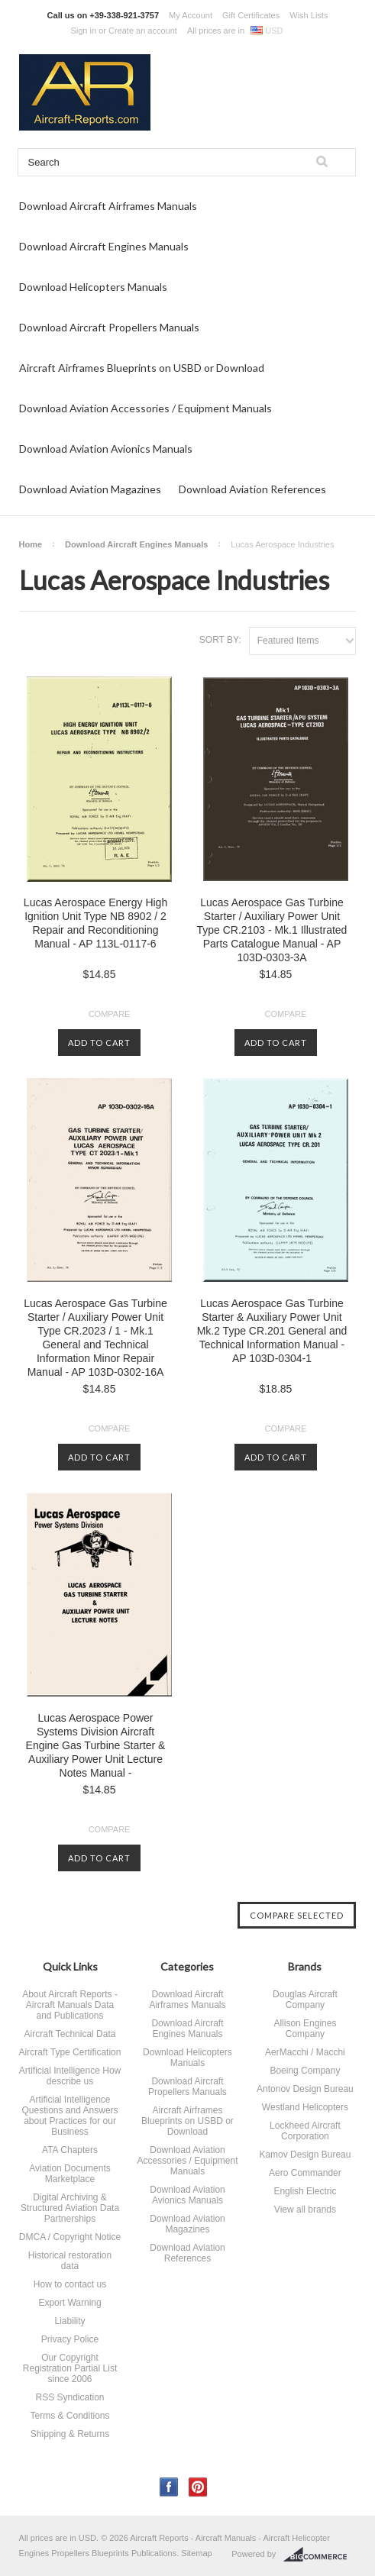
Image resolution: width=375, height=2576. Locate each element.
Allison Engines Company (304, 2028)
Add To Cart (99, 1043)
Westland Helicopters (305, 2107)
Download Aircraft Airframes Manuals (108, 205)
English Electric (304, 2191)
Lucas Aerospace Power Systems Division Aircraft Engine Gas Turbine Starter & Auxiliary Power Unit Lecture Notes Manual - (96, 1745)
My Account (190, 15)
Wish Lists (308, 15)
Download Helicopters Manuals (93, 286)
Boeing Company (305, 2070)
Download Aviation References (252, 489)
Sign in (83, 30)
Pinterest (198, 2487)
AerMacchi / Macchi (305, 2052)
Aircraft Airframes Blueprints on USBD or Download (141, 367)
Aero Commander (305, 2173)
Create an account (142, 30)
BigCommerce (319, 2554)
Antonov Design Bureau (305, 2089)
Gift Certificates (251, 15)
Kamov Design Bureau (305, 2154)
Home (31, 544)
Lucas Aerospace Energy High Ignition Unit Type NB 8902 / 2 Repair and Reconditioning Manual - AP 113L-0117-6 (95, 923)
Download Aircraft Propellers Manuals (109, 327)
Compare (110, 1013)
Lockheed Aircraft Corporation (305, 2131)
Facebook (169, 2487)
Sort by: (220, 639)
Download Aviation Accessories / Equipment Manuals (145, 408)
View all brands (305, 2209)
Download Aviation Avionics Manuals (105, 448)
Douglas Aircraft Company (305, 1999)
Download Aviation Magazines (90, 489)
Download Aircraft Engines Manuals (104, 246)
